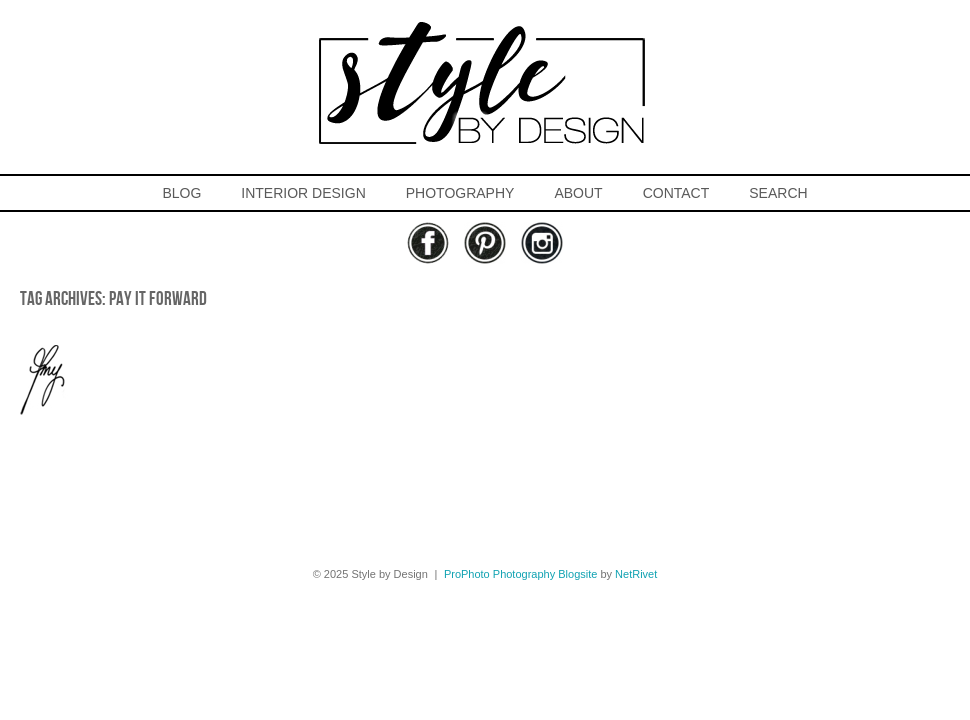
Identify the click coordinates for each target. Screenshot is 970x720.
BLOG (181, 193)
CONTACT (676, 193)
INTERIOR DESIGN (303, 193)
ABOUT (578, 193)
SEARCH (778, 193)
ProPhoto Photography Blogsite (521, 574)
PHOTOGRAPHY (460, 193)
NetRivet (636, 574)
